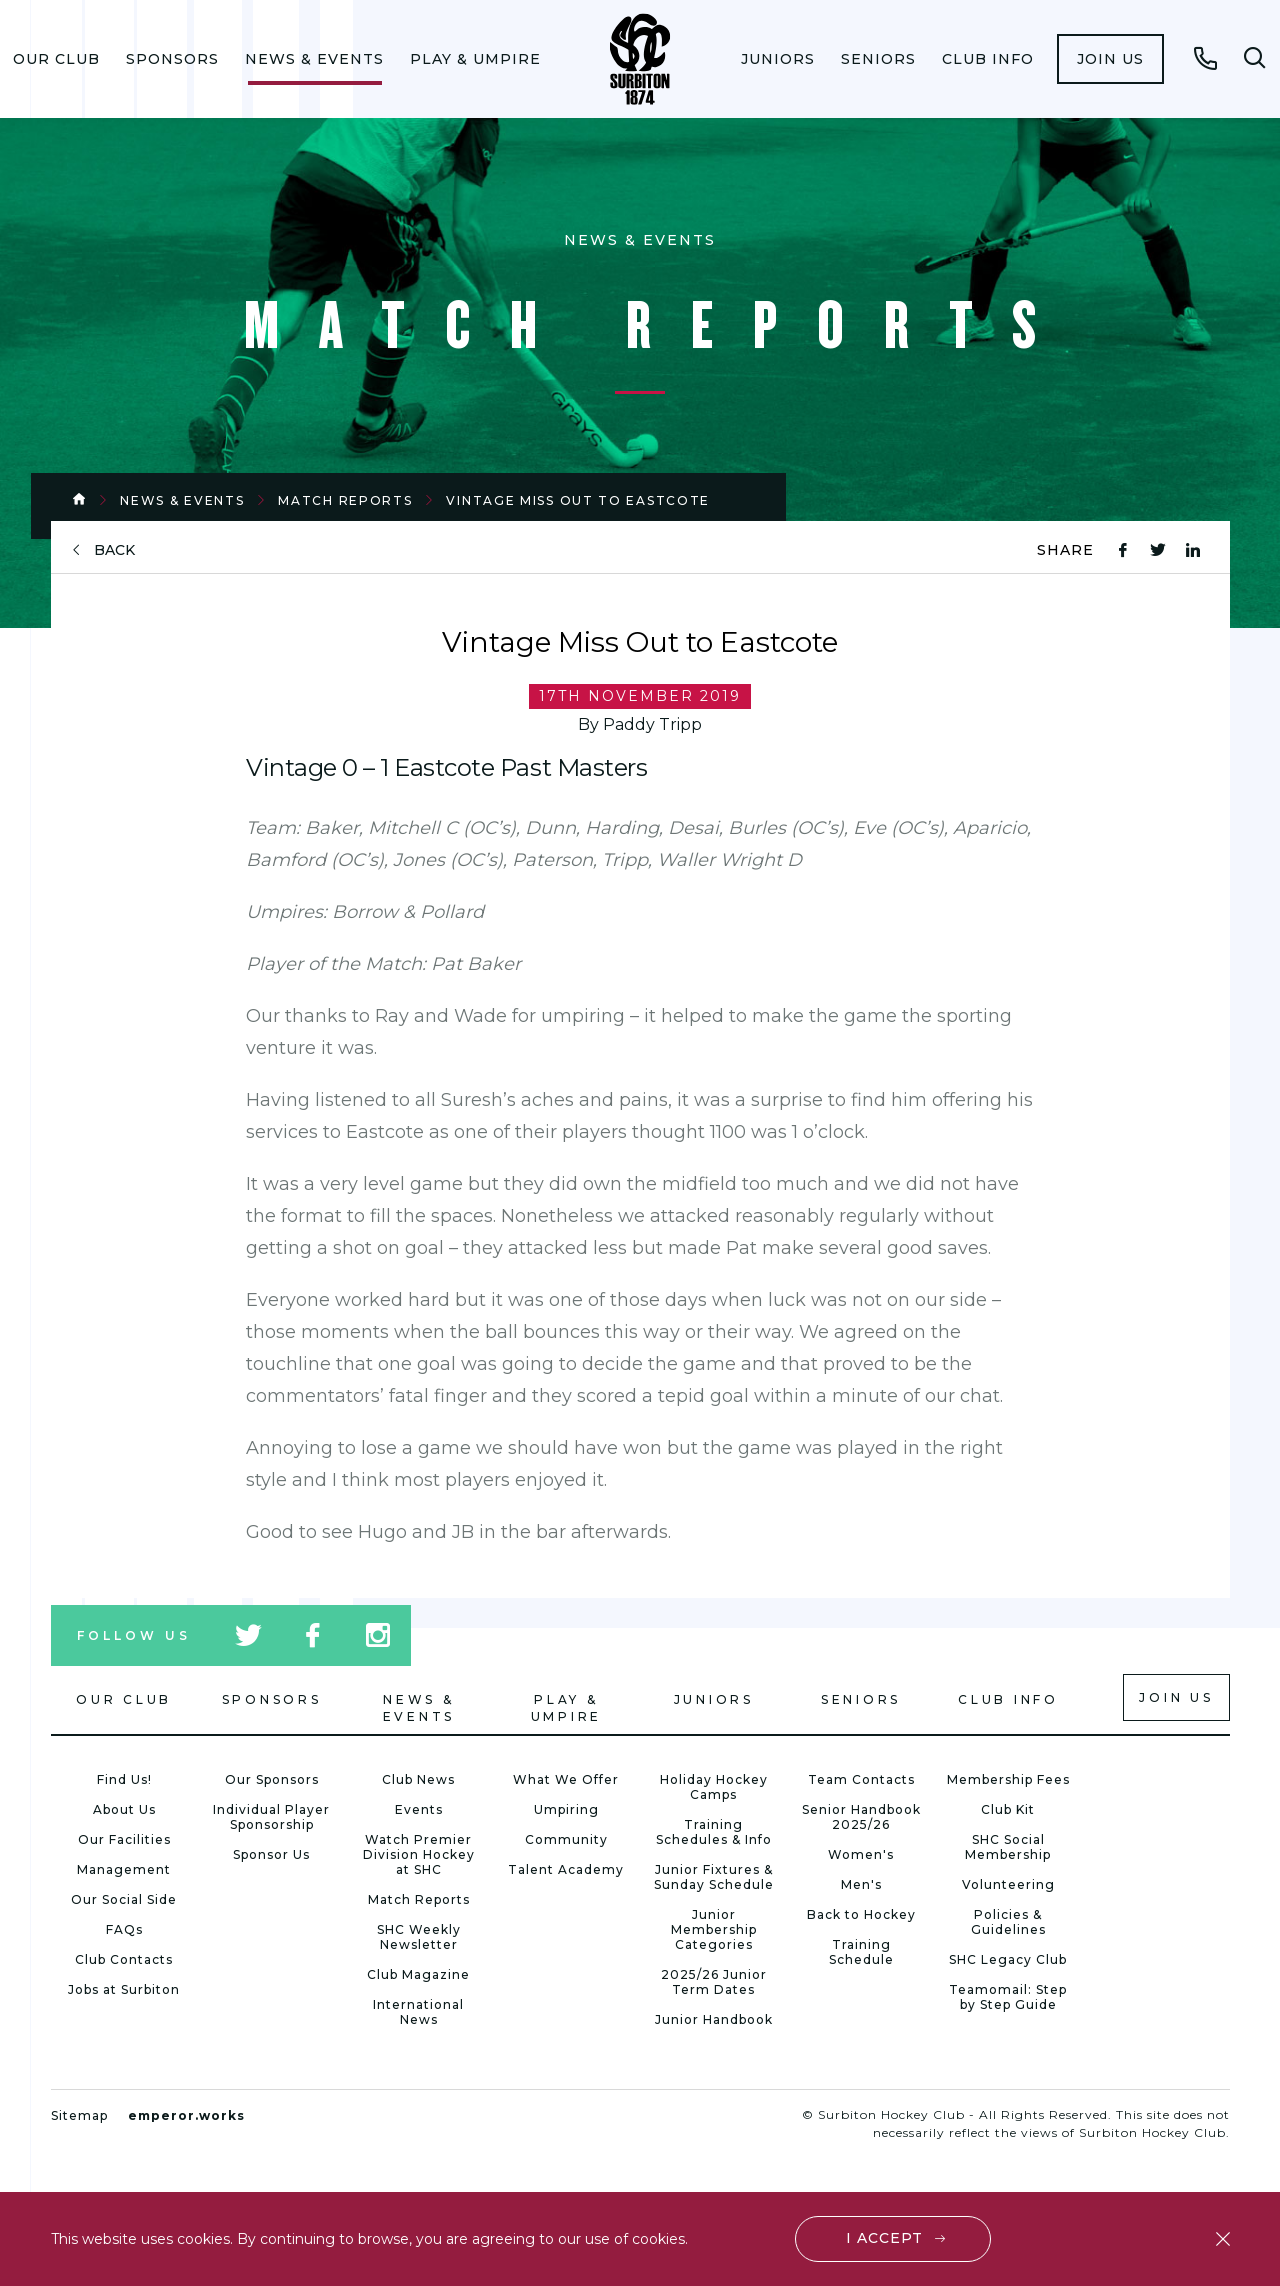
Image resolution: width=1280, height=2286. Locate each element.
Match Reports (345, 500)
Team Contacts (861, 1779)
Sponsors (172, 59)
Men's (861, 1884)
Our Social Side (124, 1899)
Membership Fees (1008, 1779)
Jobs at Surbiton (124, 1989)
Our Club (56, 59)
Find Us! (124, 1779)
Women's (861, 1854)
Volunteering (1008, 1884)
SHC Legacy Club (1008, 1959)
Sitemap (79, 2115)
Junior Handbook (714, 2019)
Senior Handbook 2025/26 (861, 1817)
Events (419, 1809)
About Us (124, 1809)
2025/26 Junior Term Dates (714, 1982)
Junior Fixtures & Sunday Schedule (714, 1877)
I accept (884, 2238)
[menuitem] (56, 59)
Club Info (988, 59)
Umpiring (566, 1809)
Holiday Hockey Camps (714, 1787)
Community (566, 1839)
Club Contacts (124, 1959)
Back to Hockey (861, 1914)
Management (124, 1869)
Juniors (778, 59)
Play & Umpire (475, 59)
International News (418, 2012)
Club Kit (1008, 1809)
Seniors (878, 59)
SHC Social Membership (1008, 1847)
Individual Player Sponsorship (271, 1817)
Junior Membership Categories (714, 1929)
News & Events (314, 59)
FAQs (124, 1929)
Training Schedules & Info (714, 1832)
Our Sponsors (272, 1779)
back (114, 550)
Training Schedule (861, 1952)
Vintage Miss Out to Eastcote (578, 500)
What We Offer (566, 1779)
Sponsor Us (271, 1854)
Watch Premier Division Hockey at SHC (419, 1854)
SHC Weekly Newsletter (419, 1937)
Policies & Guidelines (1008, 1922)
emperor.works (186, 2115)
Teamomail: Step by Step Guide (1008, 1997)
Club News (418, 1779)
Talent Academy (566, 1869)
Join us (1110, 59)
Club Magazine (418, 1974)
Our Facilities (124, 1839)
